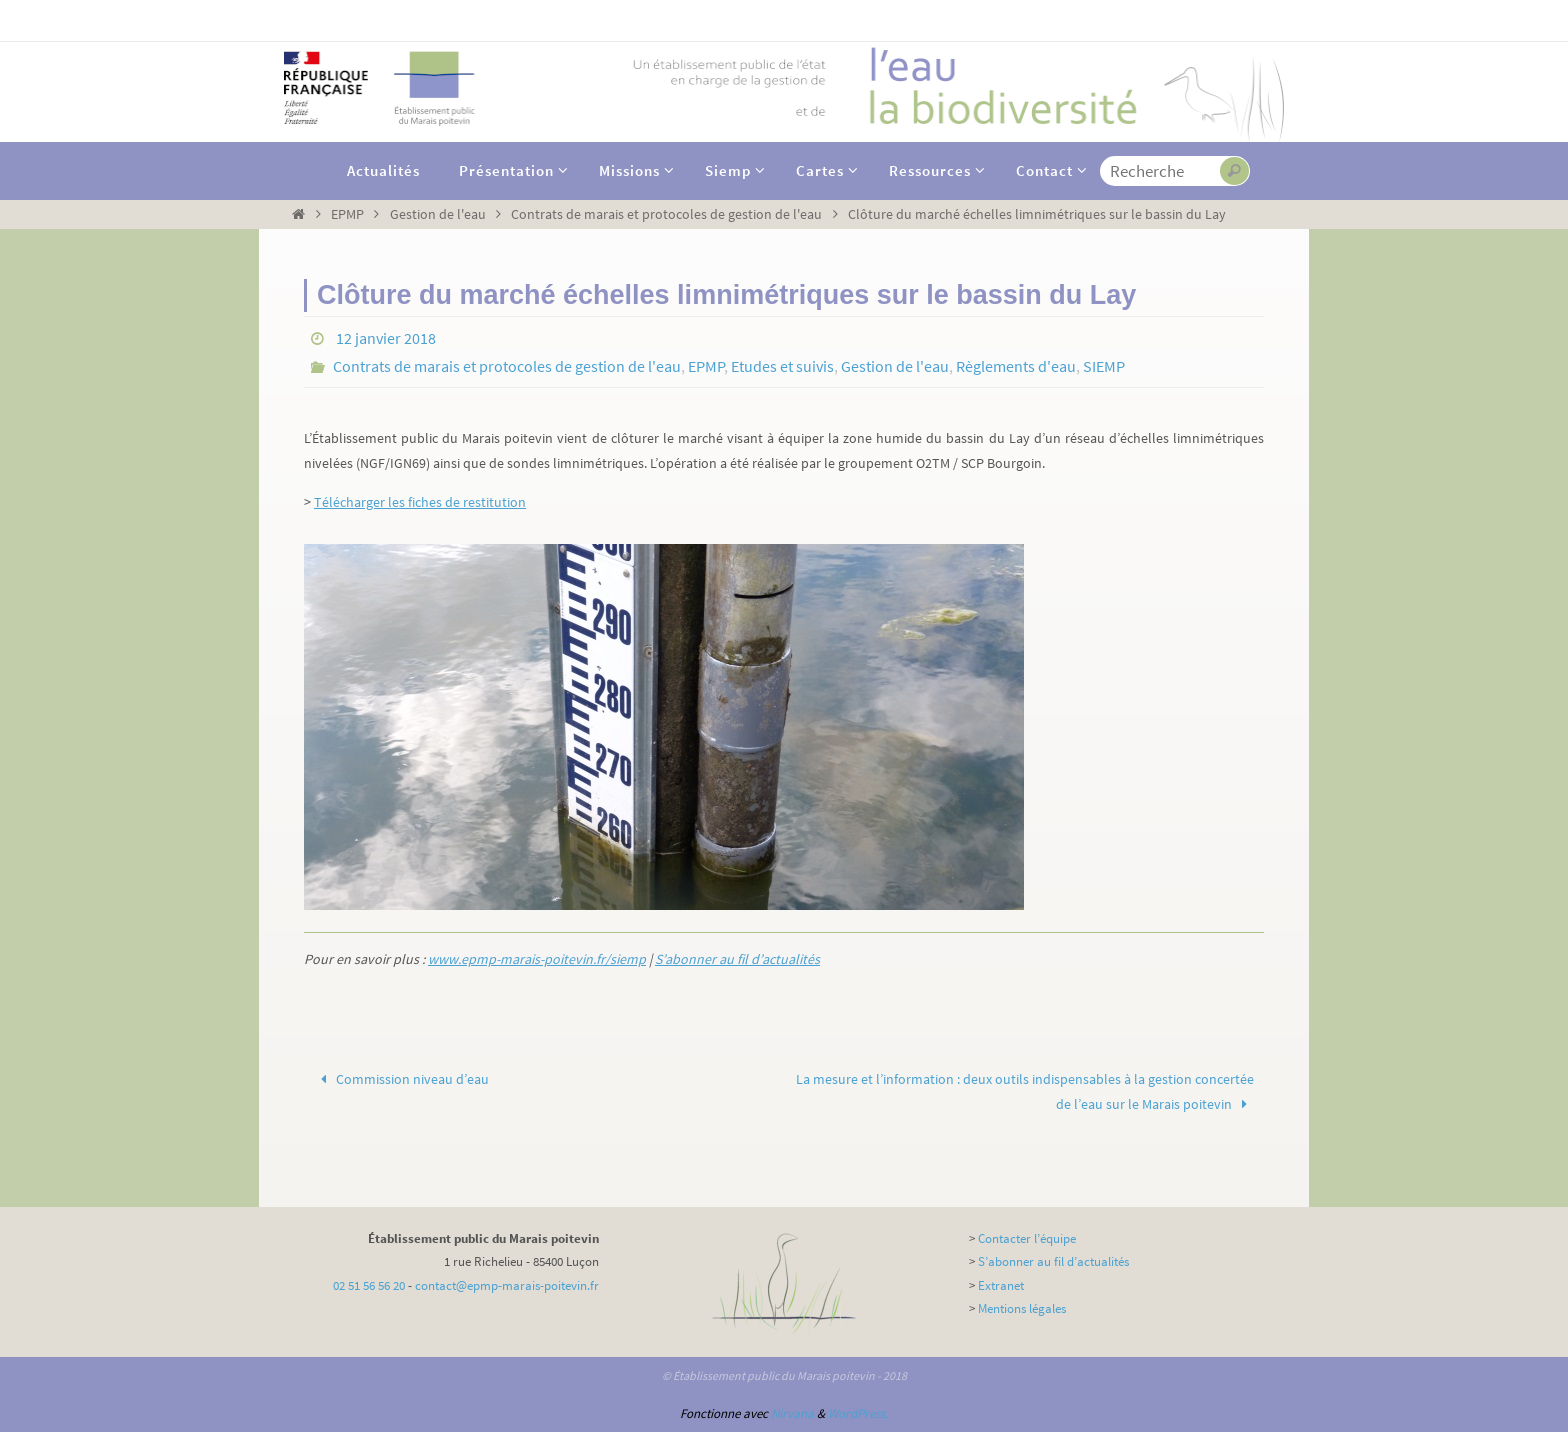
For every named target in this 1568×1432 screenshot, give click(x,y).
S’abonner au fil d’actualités (737, 959)
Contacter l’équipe (1027, 1238)
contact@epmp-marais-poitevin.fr (507, 1285)
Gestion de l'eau (438, 214)
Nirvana (792, 1413)
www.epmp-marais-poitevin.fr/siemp (537, 959)
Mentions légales (1022, 1308)
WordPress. (858, 1413)
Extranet (1001, 1285)
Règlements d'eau (1016, 366)
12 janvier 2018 (386, 338)
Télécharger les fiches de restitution (420, 502)
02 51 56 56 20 (369, 1285)
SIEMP (1104, 366)
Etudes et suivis (782, 366)
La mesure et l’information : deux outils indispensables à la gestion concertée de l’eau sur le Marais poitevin (1025, 1091)
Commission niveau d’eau (402, 1079)
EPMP (347, 214)
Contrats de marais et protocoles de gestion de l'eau (666, 214)
